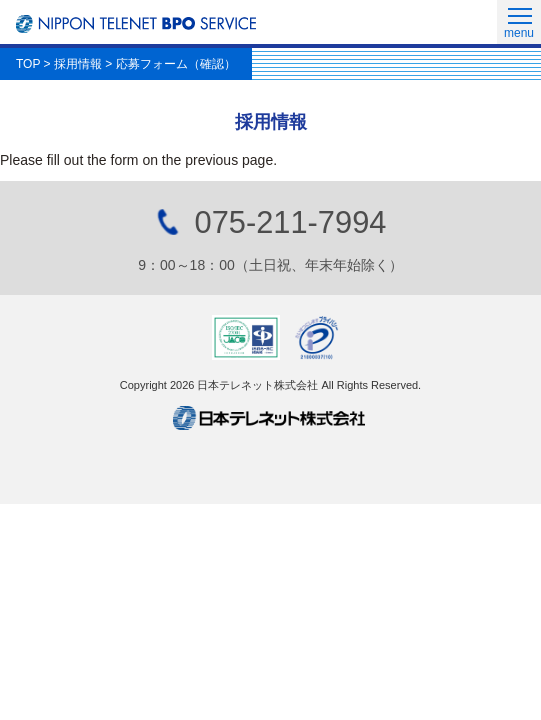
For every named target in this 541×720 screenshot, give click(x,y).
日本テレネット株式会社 (271, 418)
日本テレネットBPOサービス (136, 24)
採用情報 (78, 64)
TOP (28, 64)
